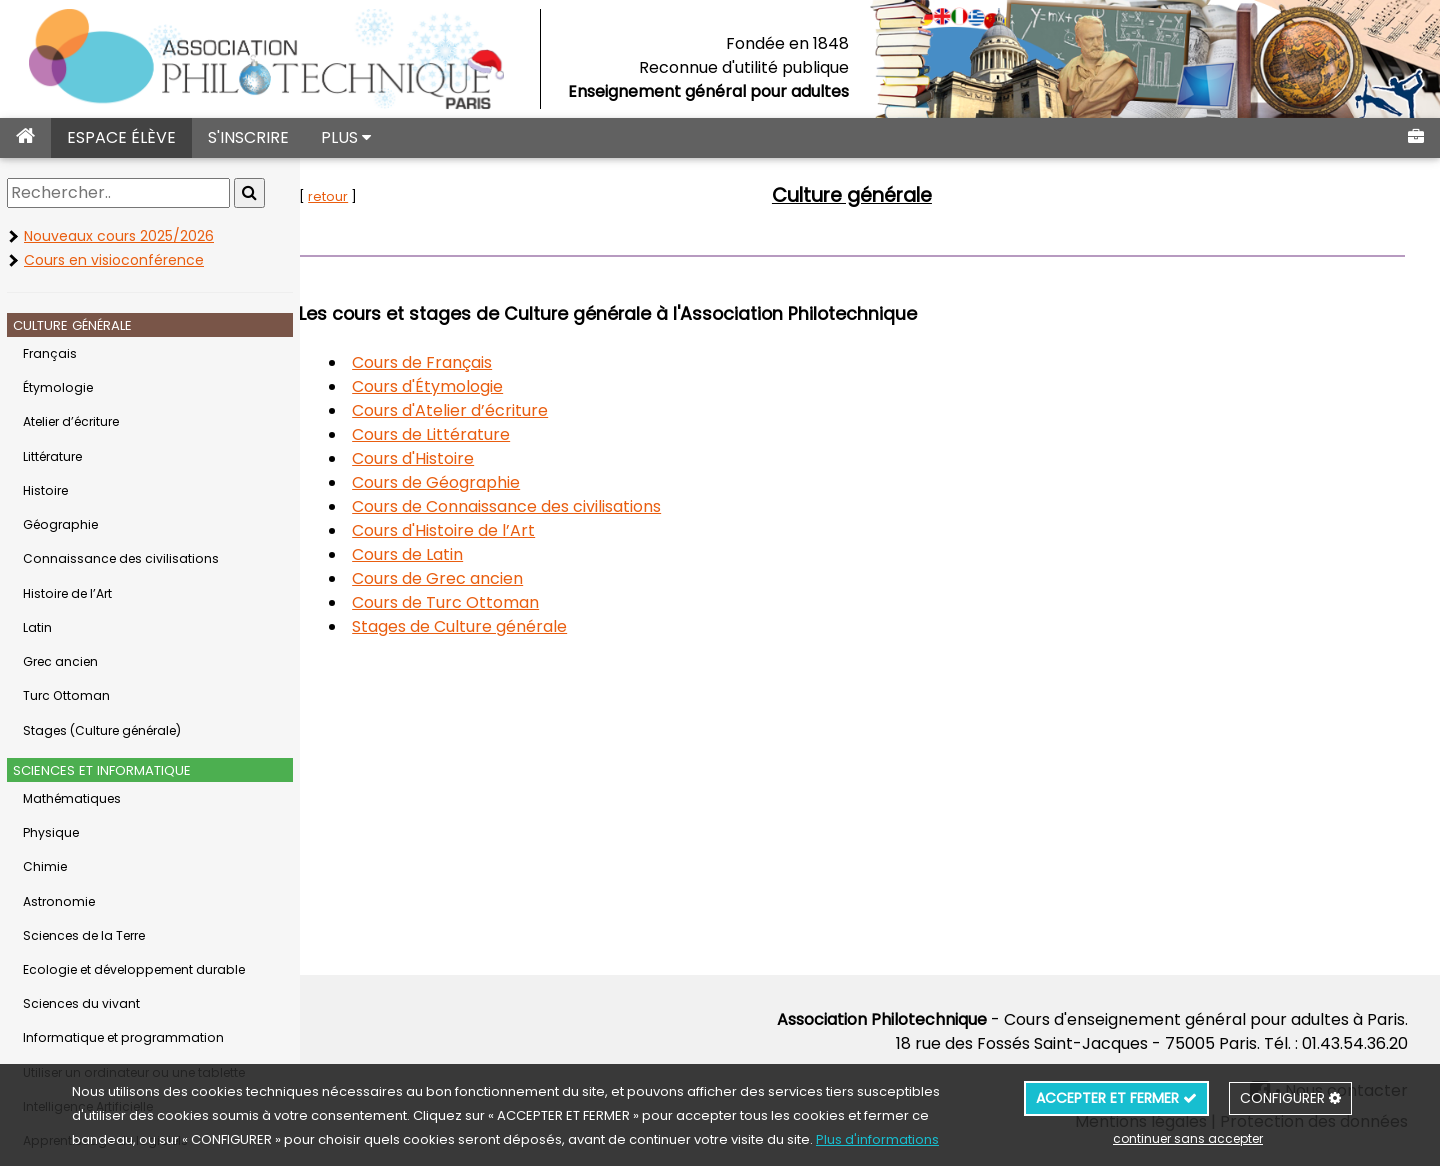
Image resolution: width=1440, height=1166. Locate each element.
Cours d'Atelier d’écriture (505, 410)
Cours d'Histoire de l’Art (498, 530)
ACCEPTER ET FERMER (1116, 1098)
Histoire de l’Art (67, 593)
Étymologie (58, 387)
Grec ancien (60, 661)
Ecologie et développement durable (134, 969)
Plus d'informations (877, 1139)
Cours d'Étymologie (482, 386)
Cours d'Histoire (468, 458)
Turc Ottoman (66, 695)
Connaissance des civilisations (121, 558)
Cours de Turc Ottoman (500, 602)
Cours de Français (477, 362)
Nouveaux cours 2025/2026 (119, 236)
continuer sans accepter (1188, 1138)
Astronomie (59, 901)
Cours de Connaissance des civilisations (561, 506)
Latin (37, 627)
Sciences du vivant (81, 1003)
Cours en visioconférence (114, 260)
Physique (51, 832)
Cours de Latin (462, 554)
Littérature (52, 456)
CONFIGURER (1290, 1098)
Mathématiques (72, 798)
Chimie (45, 866)
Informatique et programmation (123, 1037)
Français (50, 353)
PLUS (346, 137)
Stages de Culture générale (514, 626)
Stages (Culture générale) (102, 730)
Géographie (60, 524)
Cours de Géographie (491, 482)
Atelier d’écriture (71, 421)
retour (383, 196)
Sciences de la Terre (84, 935)
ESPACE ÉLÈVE (121, 137)
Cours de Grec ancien (492, 578)
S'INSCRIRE (248, 137)
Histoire (45, 490)
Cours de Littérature (486, 434)
